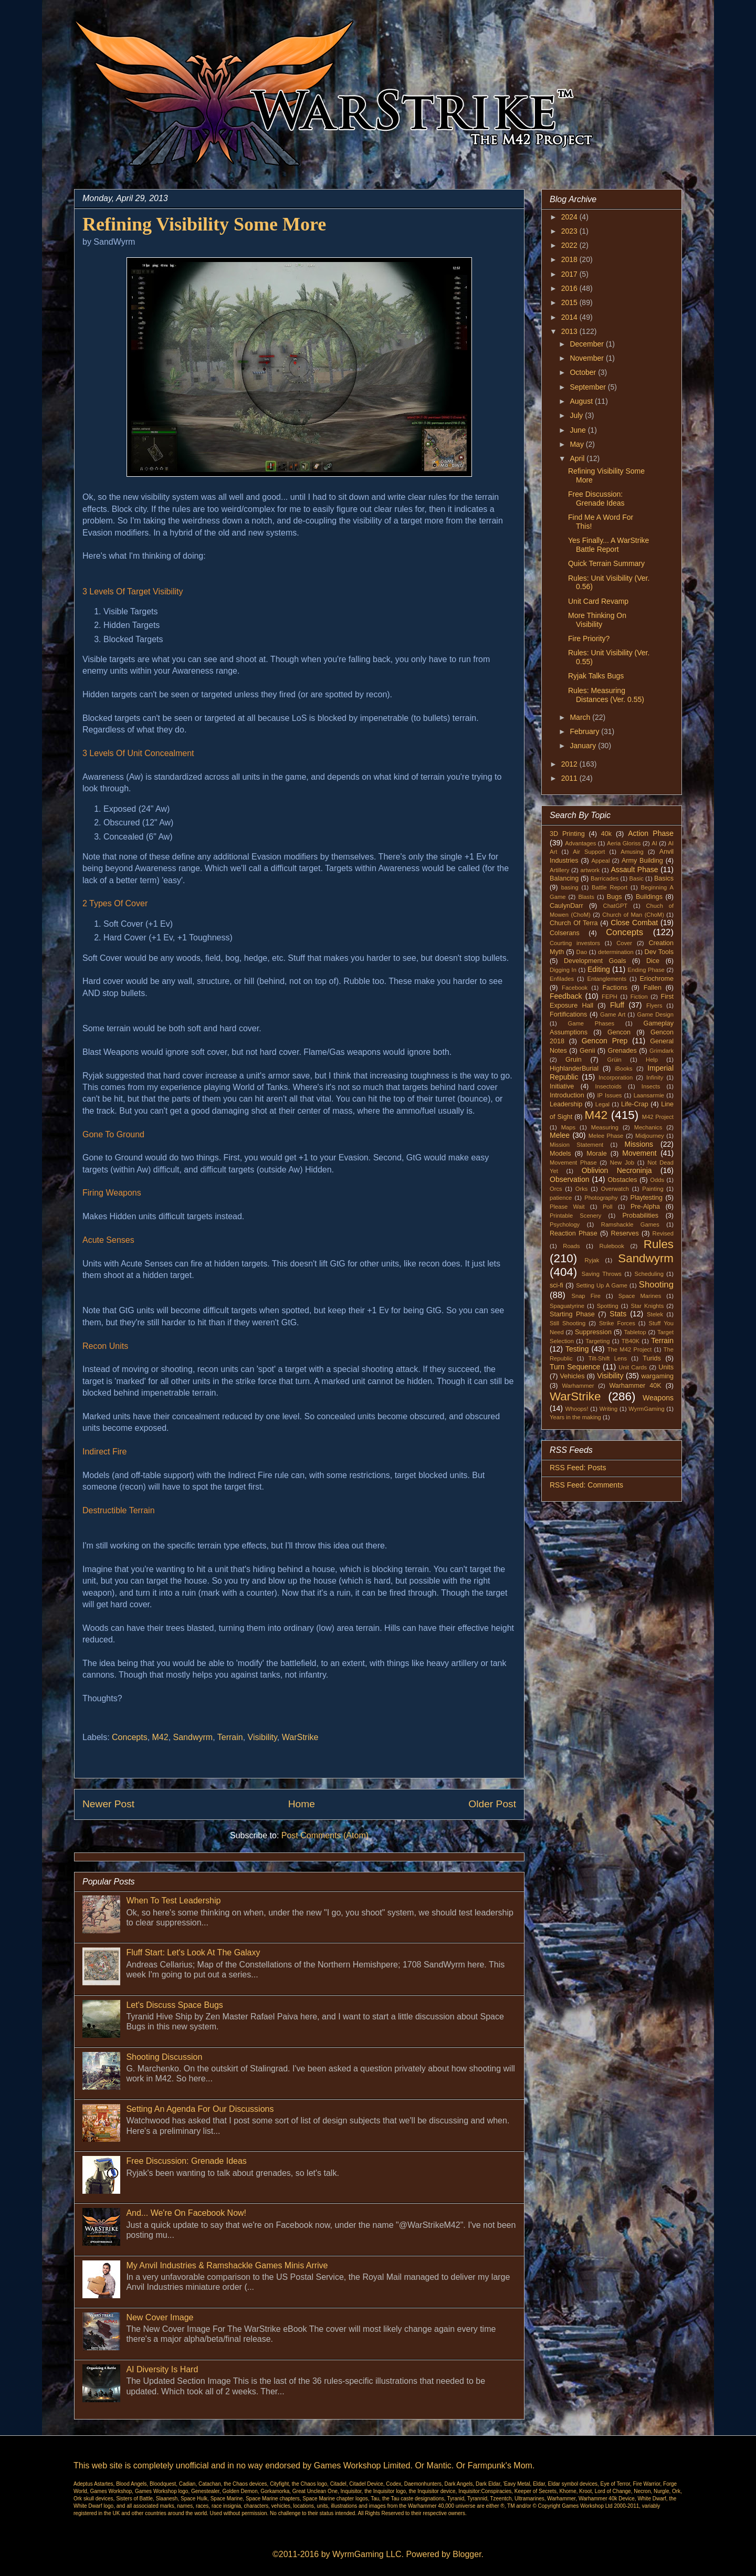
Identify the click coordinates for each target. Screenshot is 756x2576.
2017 (570, 274)
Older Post (492, 1803)
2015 (570, 302)
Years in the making (575, 1417)
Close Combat (634, 922)
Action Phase (651, 833)
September (588, 387)
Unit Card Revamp (598, 601)
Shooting (656, 1285)
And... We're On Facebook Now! (186, 2212)
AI (654, 843)
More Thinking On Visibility (597, 620)
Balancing (564, 878)
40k (606, 833)
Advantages (580, 843)
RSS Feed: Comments (586, 1485)
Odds (657, 1180)
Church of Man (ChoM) (633, 915)
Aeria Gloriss (623, 843)
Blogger (467, 2554)
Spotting (607, 1306)
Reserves (625, 1233)
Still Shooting (567, 1323)
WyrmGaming (646, 1409)
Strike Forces (617, 1323)
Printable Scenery (575, 1215)
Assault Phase (634, 869)
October (584, 372)
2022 (570, 245)
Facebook (574, 988)
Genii (587, 1050)
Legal (602, 1104)
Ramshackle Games (630, 1224)
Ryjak (591, 1260)
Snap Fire (585, 1296)
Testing (577, 1349)
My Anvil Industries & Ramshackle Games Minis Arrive (227, 2265)
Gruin (573, 1059)
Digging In (563, 970)
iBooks (624, 1068)
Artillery (559, 870)
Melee (560, 1135)
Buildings (649, 896)
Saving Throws (602, 1274)
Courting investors (575, 943)
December (587, 344)
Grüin (614, 1059)
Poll (608, 1206)
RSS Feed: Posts (578, 1467)
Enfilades (562, 979)
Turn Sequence (575, 1367)
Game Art (612, 1014)
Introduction (567, 1095)
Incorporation (615, 1077)
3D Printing (567, 833)
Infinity (654, 1077)
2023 (570, 231)
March (581, 717)
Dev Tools (659, 952)
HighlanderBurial (574, 1068)
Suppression (593, 1332)
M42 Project (658, 1117)
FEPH (609, 996)
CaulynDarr (566, 905)
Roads (571, 1246)
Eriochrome (657, 978)
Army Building (642, 860)
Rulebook (612, 1246)
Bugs (614, 896)
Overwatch (615, 1189)
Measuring (604, 1127)
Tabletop (635, 1332)
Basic (636, 878)
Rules (659, 1244)
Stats (618, 1314)
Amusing (632, 852)
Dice (652, 961)
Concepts (130, 1737)
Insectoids (608, 1086)
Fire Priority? (589, 638)
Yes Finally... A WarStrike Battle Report (608, 544)
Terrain (230, 1737)
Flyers (654, 1005)
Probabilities (640, 1215)
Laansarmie (649, 1095)
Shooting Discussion (164, 2057)
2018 (570, 259)
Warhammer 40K (635, 1385)
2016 (570, 288)
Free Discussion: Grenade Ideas (186, 2160)
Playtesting (647, 1197)
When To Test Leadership (173, 1900)
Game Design (655, 1014)
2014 (570, 317)
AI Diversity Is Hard (162, 2369)
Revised (663, 1233)
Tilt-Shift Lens (608, 1358)
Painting (652, 1189)
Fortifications (568, 1014)
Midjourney (649, 1136)
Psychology (565, 1224)
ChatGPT (615, 906)
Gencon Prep (605, 1040)
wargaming (657, 1376)
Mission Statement (576, 1145)
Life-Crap (634, 1104)
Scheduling (649, 1274)
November (587, 358)
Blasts (586, 897)
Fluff (617, 1005)
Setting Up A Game (601, 1285)
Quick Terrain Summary (606, 563)
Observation (569, 1179)
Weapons (658, 1398)
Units (666, 1367)
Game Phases (591, 1023)
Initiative (562, 1086)
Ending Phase (646, 970)
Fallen (653, 987)
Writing (609, 1409)
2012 (570, 764)
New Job (622, 1162)
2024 (570, 217)
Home (301, 1803)
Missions (639, 1144)
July (577, 415)
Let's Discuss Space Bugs (174, 2005)
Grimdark (661, 1051)
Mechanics (648, 1127)
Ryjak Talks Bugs (596, 676)
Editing (598, 969)
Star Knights (647, 1306)
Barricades (604, 878)
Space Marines (640, 1296)
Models (560, 1153)
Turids (652, 1358)
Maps (568, 1127)
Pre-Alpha (645, 1206)
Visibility (262, 1737)
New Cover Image (159, 2317)
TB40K (630, 1341)
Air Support (589, 852)
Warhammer (578, 1386)
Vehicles (572, 1376)
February (585, 731)
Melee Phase (606, 1136)
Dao (581, 952)
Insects (651, 1086)
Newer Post (108, 1803)
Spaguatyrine (567, 1306)
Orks (581, 1189)
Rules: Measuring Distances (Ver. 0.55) (606, 695)
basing (570, 887)
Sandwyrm (193, 1737)
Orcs (556, 1189)
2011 (570, 778)
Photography (600, 1198)
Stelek (655, 1314)
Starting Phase (572, 1314)
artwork (590, 870)
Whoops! (576, 1409)
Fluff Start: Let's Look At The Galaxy (193, 1952)
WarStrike (300, 1737)
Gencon (619, 1032)
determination (616, 952)
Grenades (622, 1050)
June (578, 430)
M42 (160, 1737)
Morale (596, 1153)
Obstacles (622, 1180)
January (584, 745)
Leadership (566, 1104)
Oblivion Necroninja (617, 1170)
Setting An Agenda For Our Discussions (200, 2108)
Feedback (566, 996)
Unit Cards (632, 1367)
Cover (624, 943)
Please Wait (567, 1206)
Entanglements (607, 979)
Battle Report (609, 887)
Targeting (597, 1341)
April (578, 458)
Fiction (639, 996)
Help (652, 1059)
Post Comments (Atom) (325, 1835)
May (577, 444)
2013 (570, 331)
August (582, 401)
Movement (639, 1153)
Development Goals (595, 961)
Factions (614, 987)
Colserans (565, 933)
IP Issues (609, 1095)
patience (561, 1198)
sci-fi (556, 1285)
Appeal (601, 860)
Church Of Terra (574, 923)
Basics (664, 878)
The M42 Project (629, 1349)
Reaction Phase (573, 1233)
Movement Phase (573, 1162)
